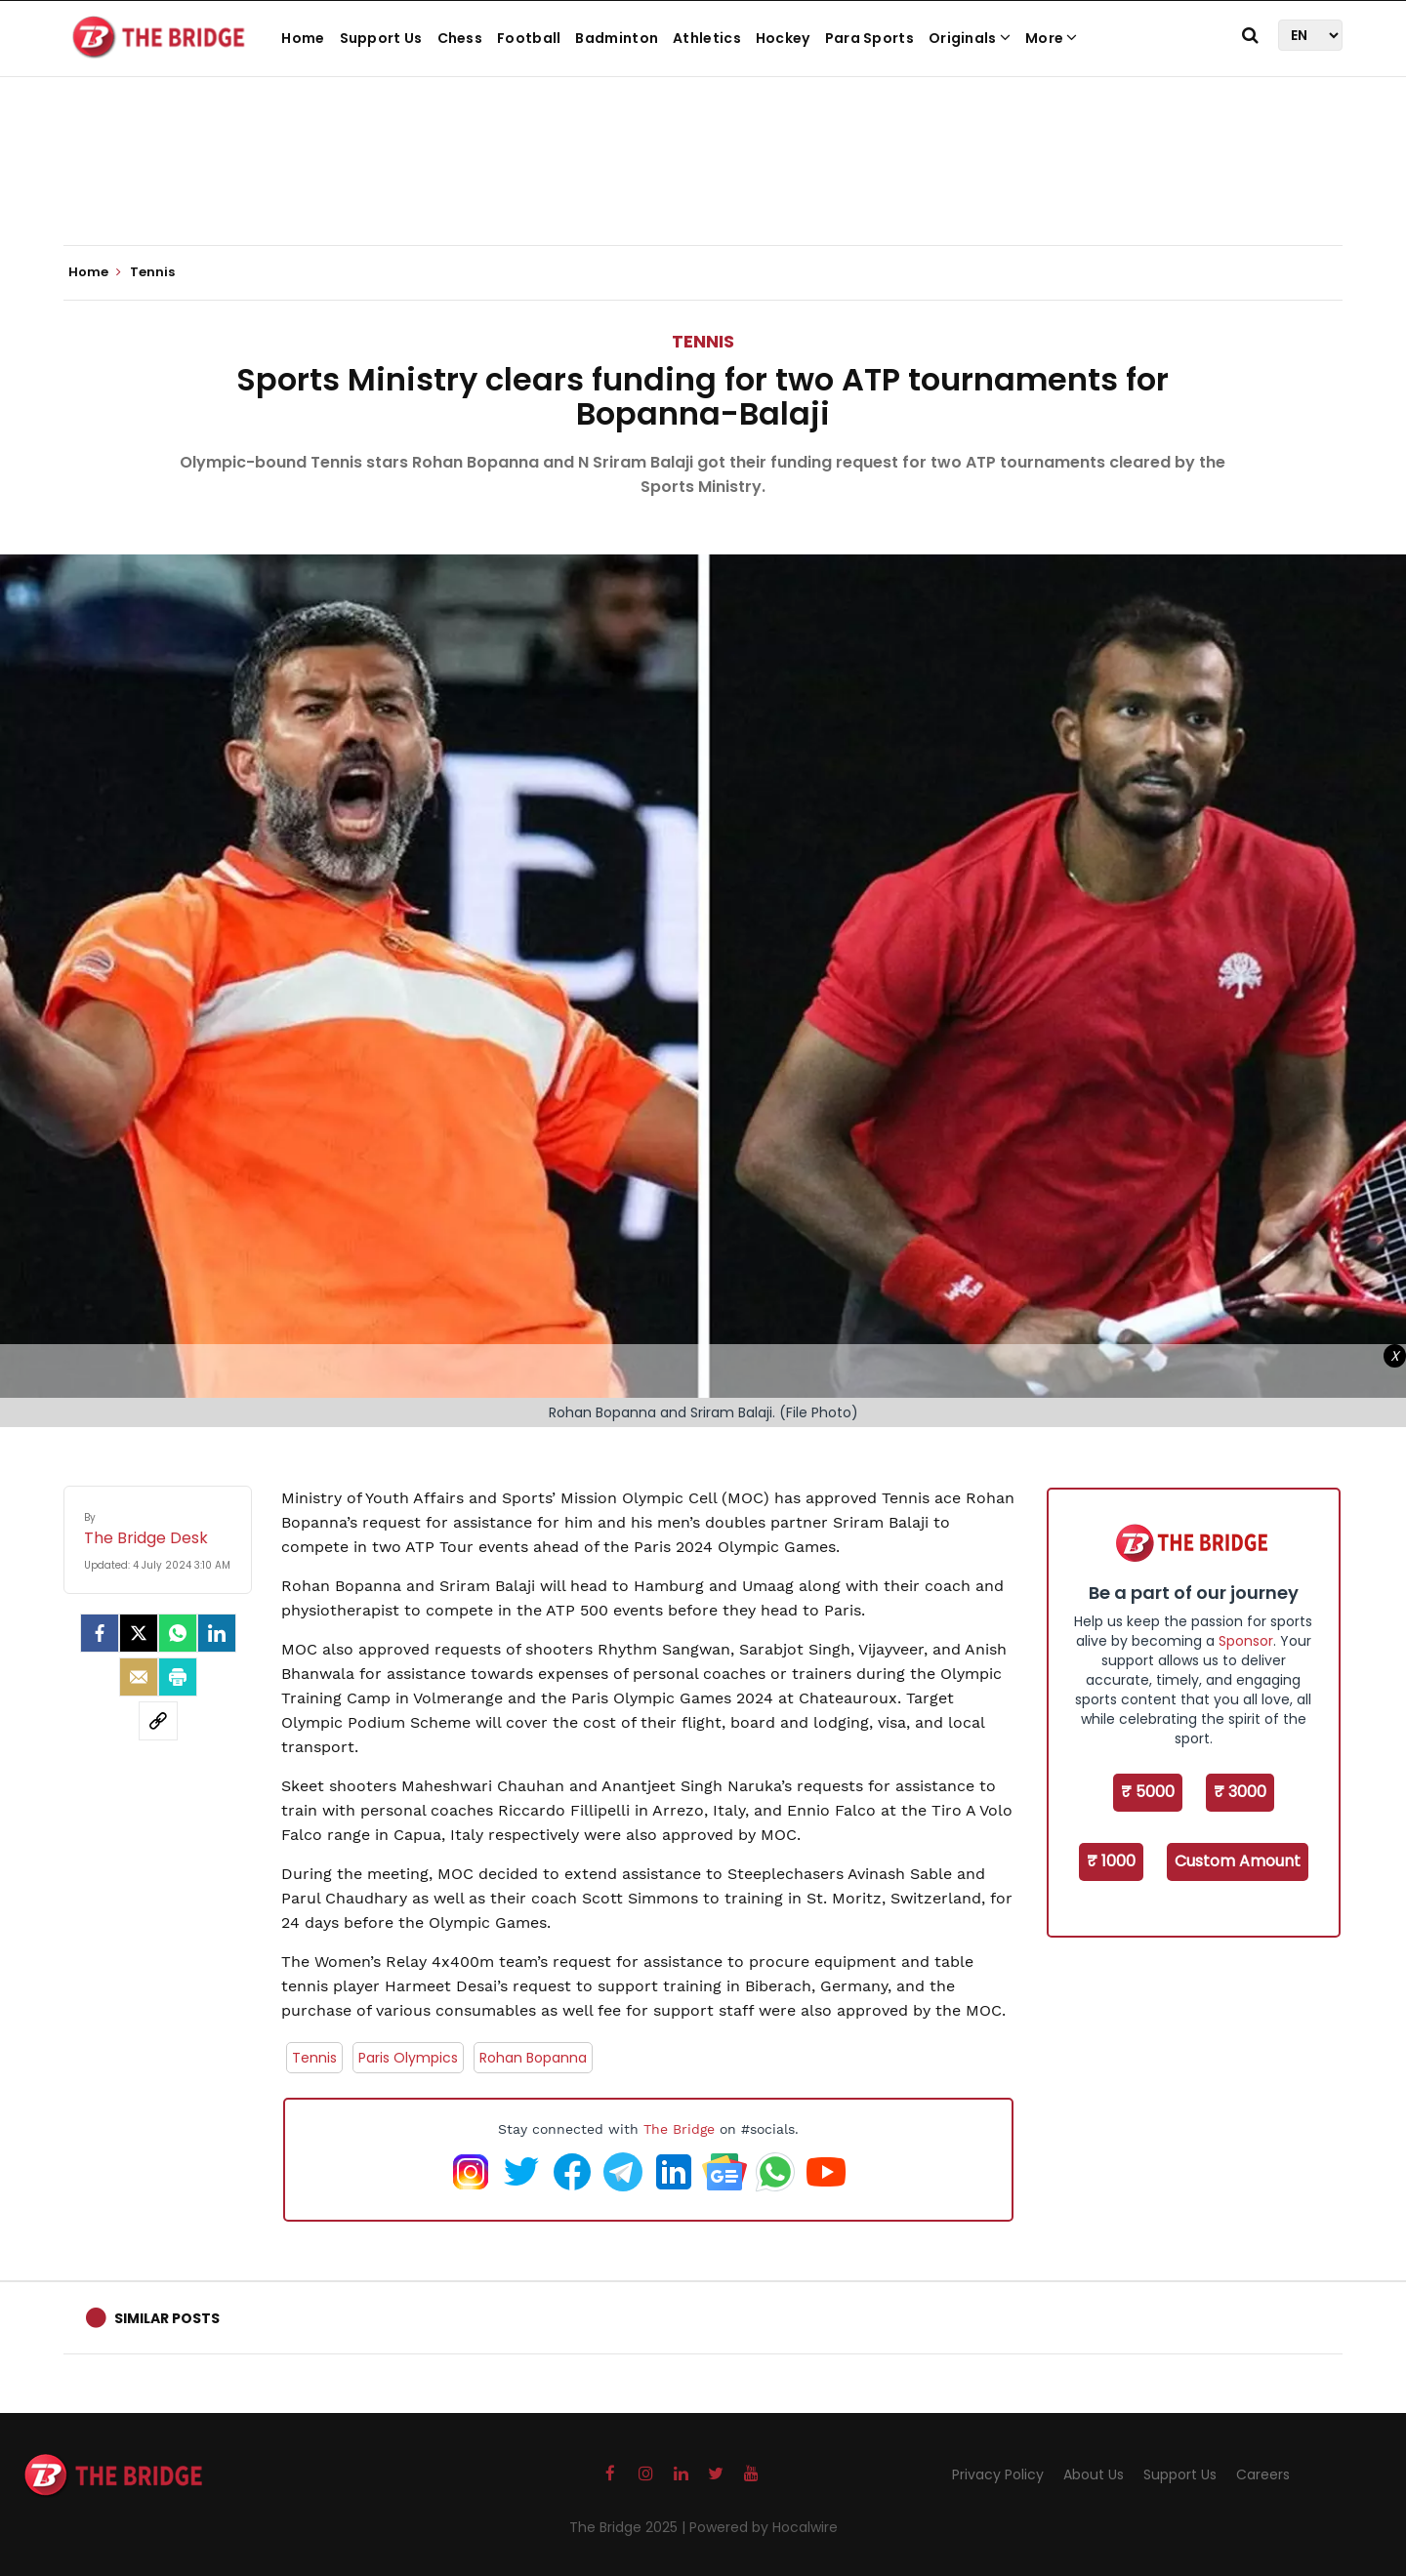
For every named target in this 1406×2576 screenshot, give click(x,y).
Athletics (707, 38)
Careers (1263, 2474)
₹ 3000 (1240, 1791)
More (1051, 38)
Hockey (783, 38)
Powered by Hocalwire (763, 2527)
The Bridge (679, 2129)
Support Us (381, 38)
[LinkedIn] (216, 1633)
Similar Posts (167, 2318)
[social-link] (158, 1720)
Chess (460, 38)
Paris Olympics (408, 2057)
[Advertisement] (703, 185)
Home (302, 38)
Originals (970, 38)
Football (528, 38)
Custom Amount (1238, 1861)
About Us (1093, 2474)
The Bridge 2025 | (629, 2527)
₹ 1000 (1111, 1861)
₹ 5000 (1148, 1791)
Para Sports (869, 38)
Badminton (616, 38)
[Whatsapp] (177, 1633)
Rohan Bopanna (533, 2057)
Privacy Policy (998, 2474)
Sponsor (1246, 1641)
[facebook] (99, 1633)
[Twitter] (138, 1633)
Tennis (703, 341)
